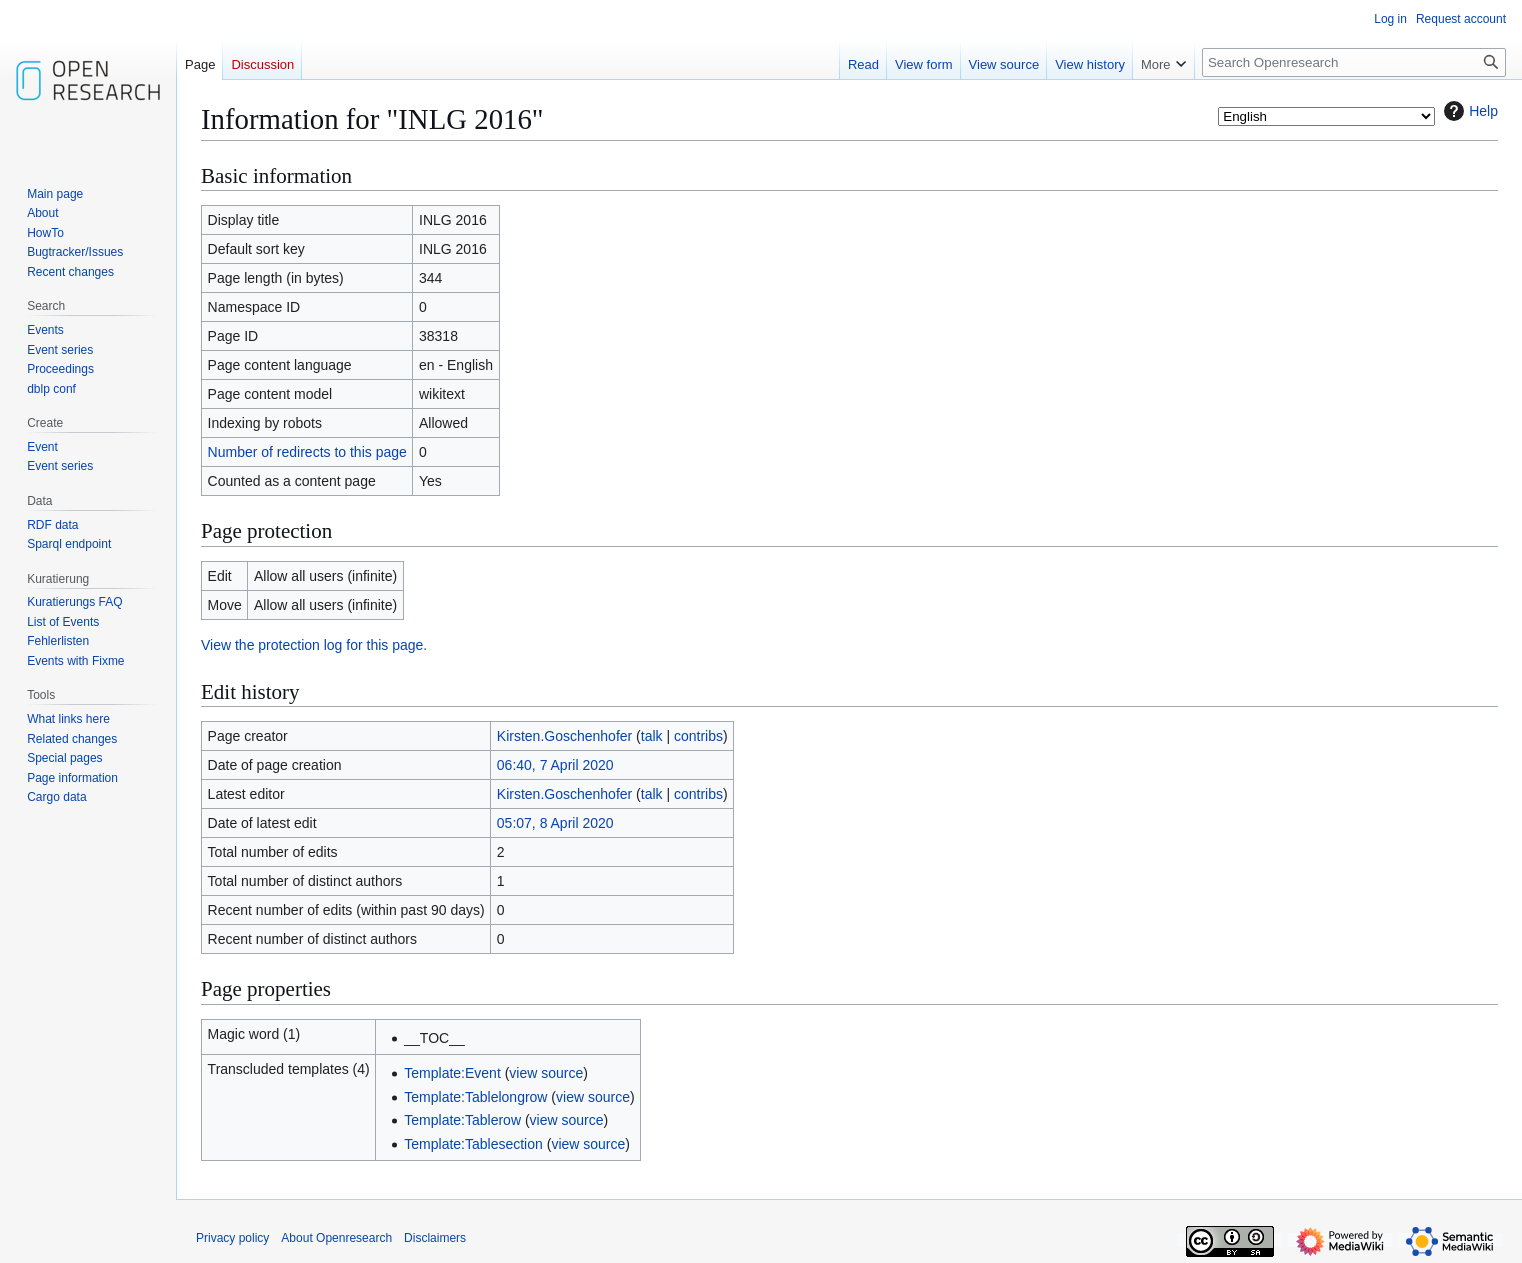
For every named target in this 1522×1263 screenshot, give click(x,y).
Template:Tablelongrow (475, 1097)
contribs (698, 736)
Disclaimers (435, 1238)
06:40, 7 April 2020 (555, 765)
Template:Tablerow (462, 1120)
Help (1468, 111)
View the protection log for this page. (314, 645)
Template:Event (452, 1073)
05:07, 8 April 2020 (555, 823)
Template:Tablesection (473, 1144)
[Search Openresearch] (1354, 62)
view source (546, 1073)
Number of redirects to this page (307, 452)
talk (652, 736)
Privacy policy (232, 1238)
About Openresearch (336, 1238)
